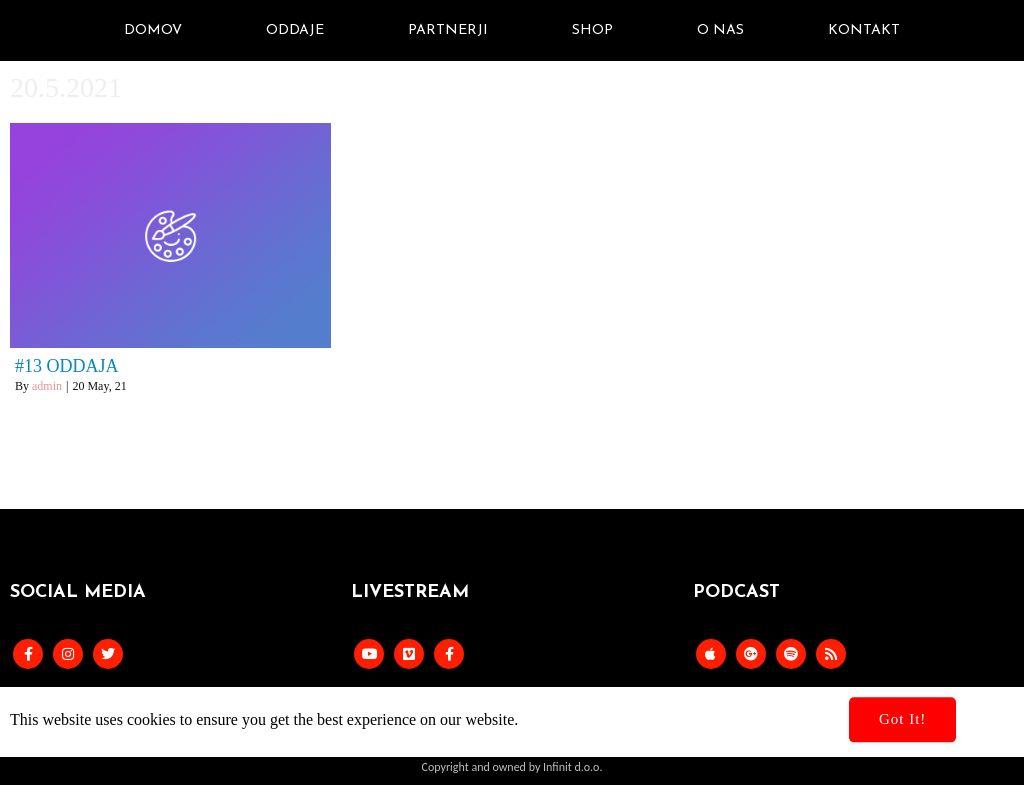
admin (47, 386)
